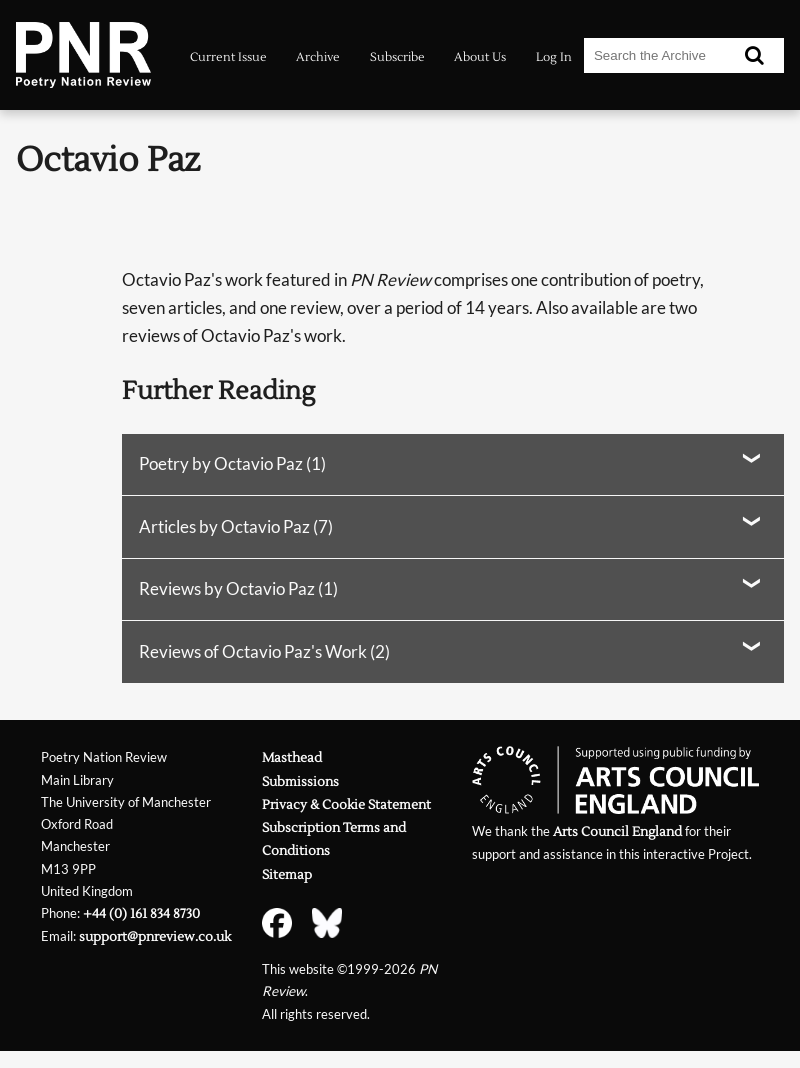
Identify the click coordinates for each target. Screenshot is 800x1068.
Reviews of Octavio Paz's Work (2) (264, 651)
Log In (554, 57)
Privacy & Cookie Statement (346, 804)
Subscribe (397, 57)
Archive (318, 57)
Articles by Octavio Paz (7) (236, 526)
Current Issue (228, 57)
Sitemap (287, 874)
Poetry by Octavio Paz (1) (232, 463)
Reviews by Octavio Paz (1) (238, 588)
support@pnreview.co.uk (155, 936)
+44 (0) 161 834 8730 (141, 913)
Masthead (292, 757)
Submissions (300, 781)
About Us (480, 57)
